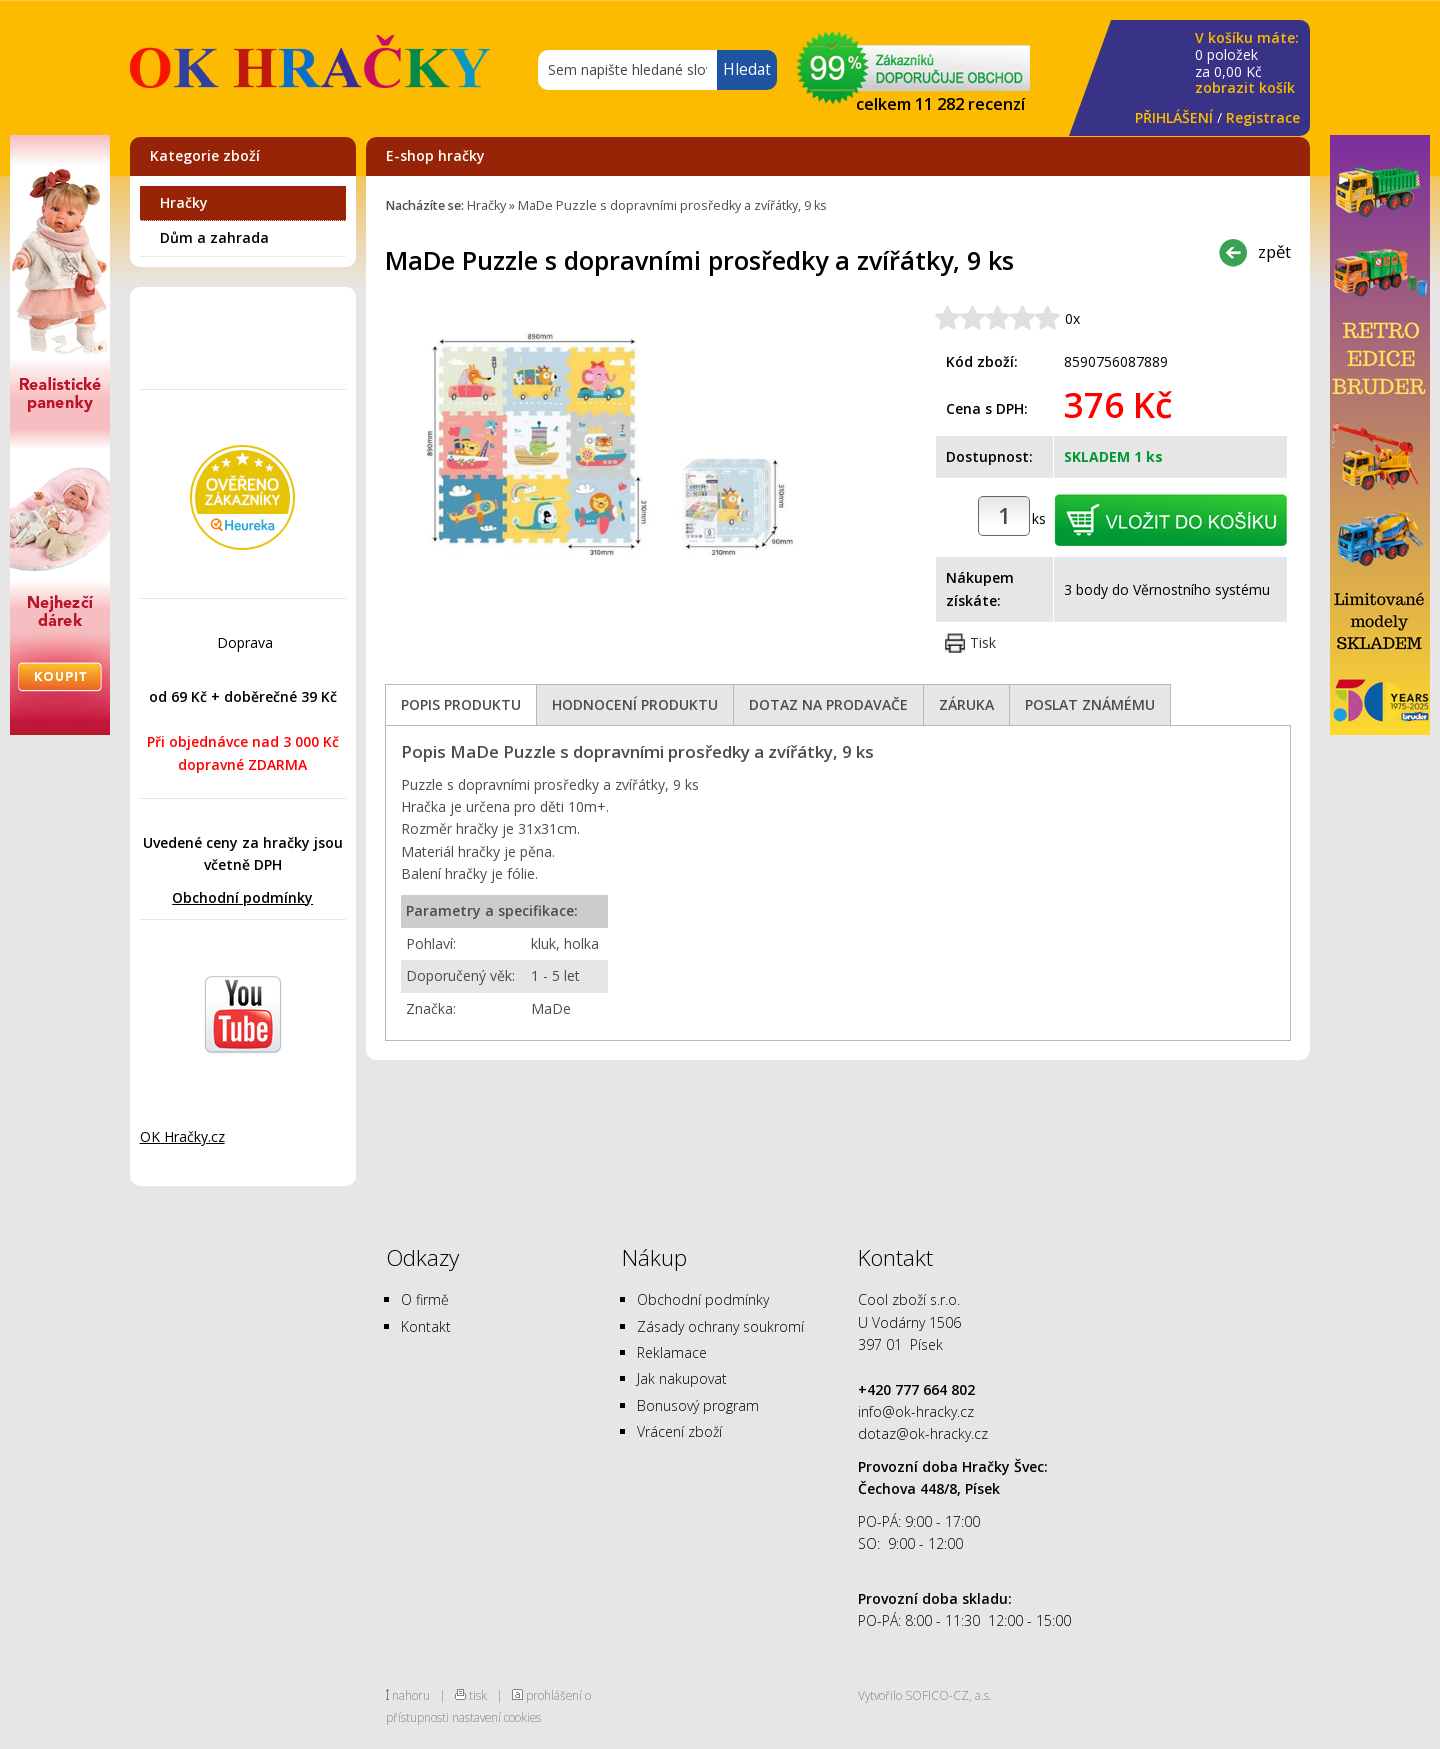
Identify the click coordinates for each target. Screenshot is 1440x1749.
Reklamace (672, 1352)
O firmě (425, 1299)
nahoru (411, 1695)
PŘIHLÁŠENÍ (1174, 117)
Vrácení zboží (679, 1431)
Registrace (1263, 117)
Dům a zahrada (214, 237)
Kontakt (426, 1326)
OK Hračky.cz (182, 1136)
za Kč (1247, 63)
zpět (1274, 251)
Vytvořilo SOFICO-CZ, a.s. (925, 1695)
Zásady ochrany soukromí (720, 1326)
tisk (478, 1695)
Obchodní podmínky (242, 897)
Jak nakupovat (682, 1378)
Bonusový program (698, 1405)
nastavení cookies (496, 1717)
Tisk (983, 642)
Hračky (184, 202)
